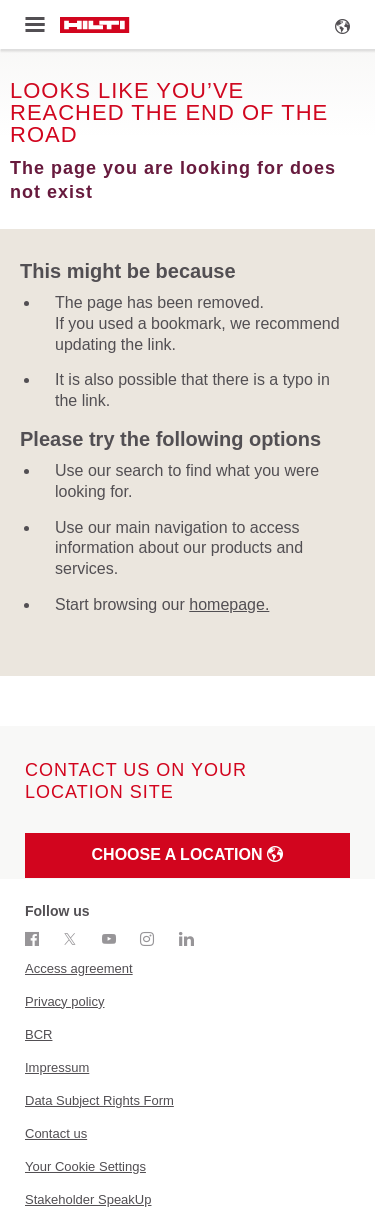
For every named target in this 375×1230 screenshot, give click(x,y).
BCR (38, 1034)
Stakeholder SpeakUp (88, 1199)
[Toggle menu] (34, 25)
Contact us (56, 1133)
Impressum (57, 1067)
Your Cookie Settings (85, 1166)
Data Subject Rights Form (99, 1100)
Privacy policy (64, 1001)
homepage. (229, 604)
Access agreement (79, 968)
